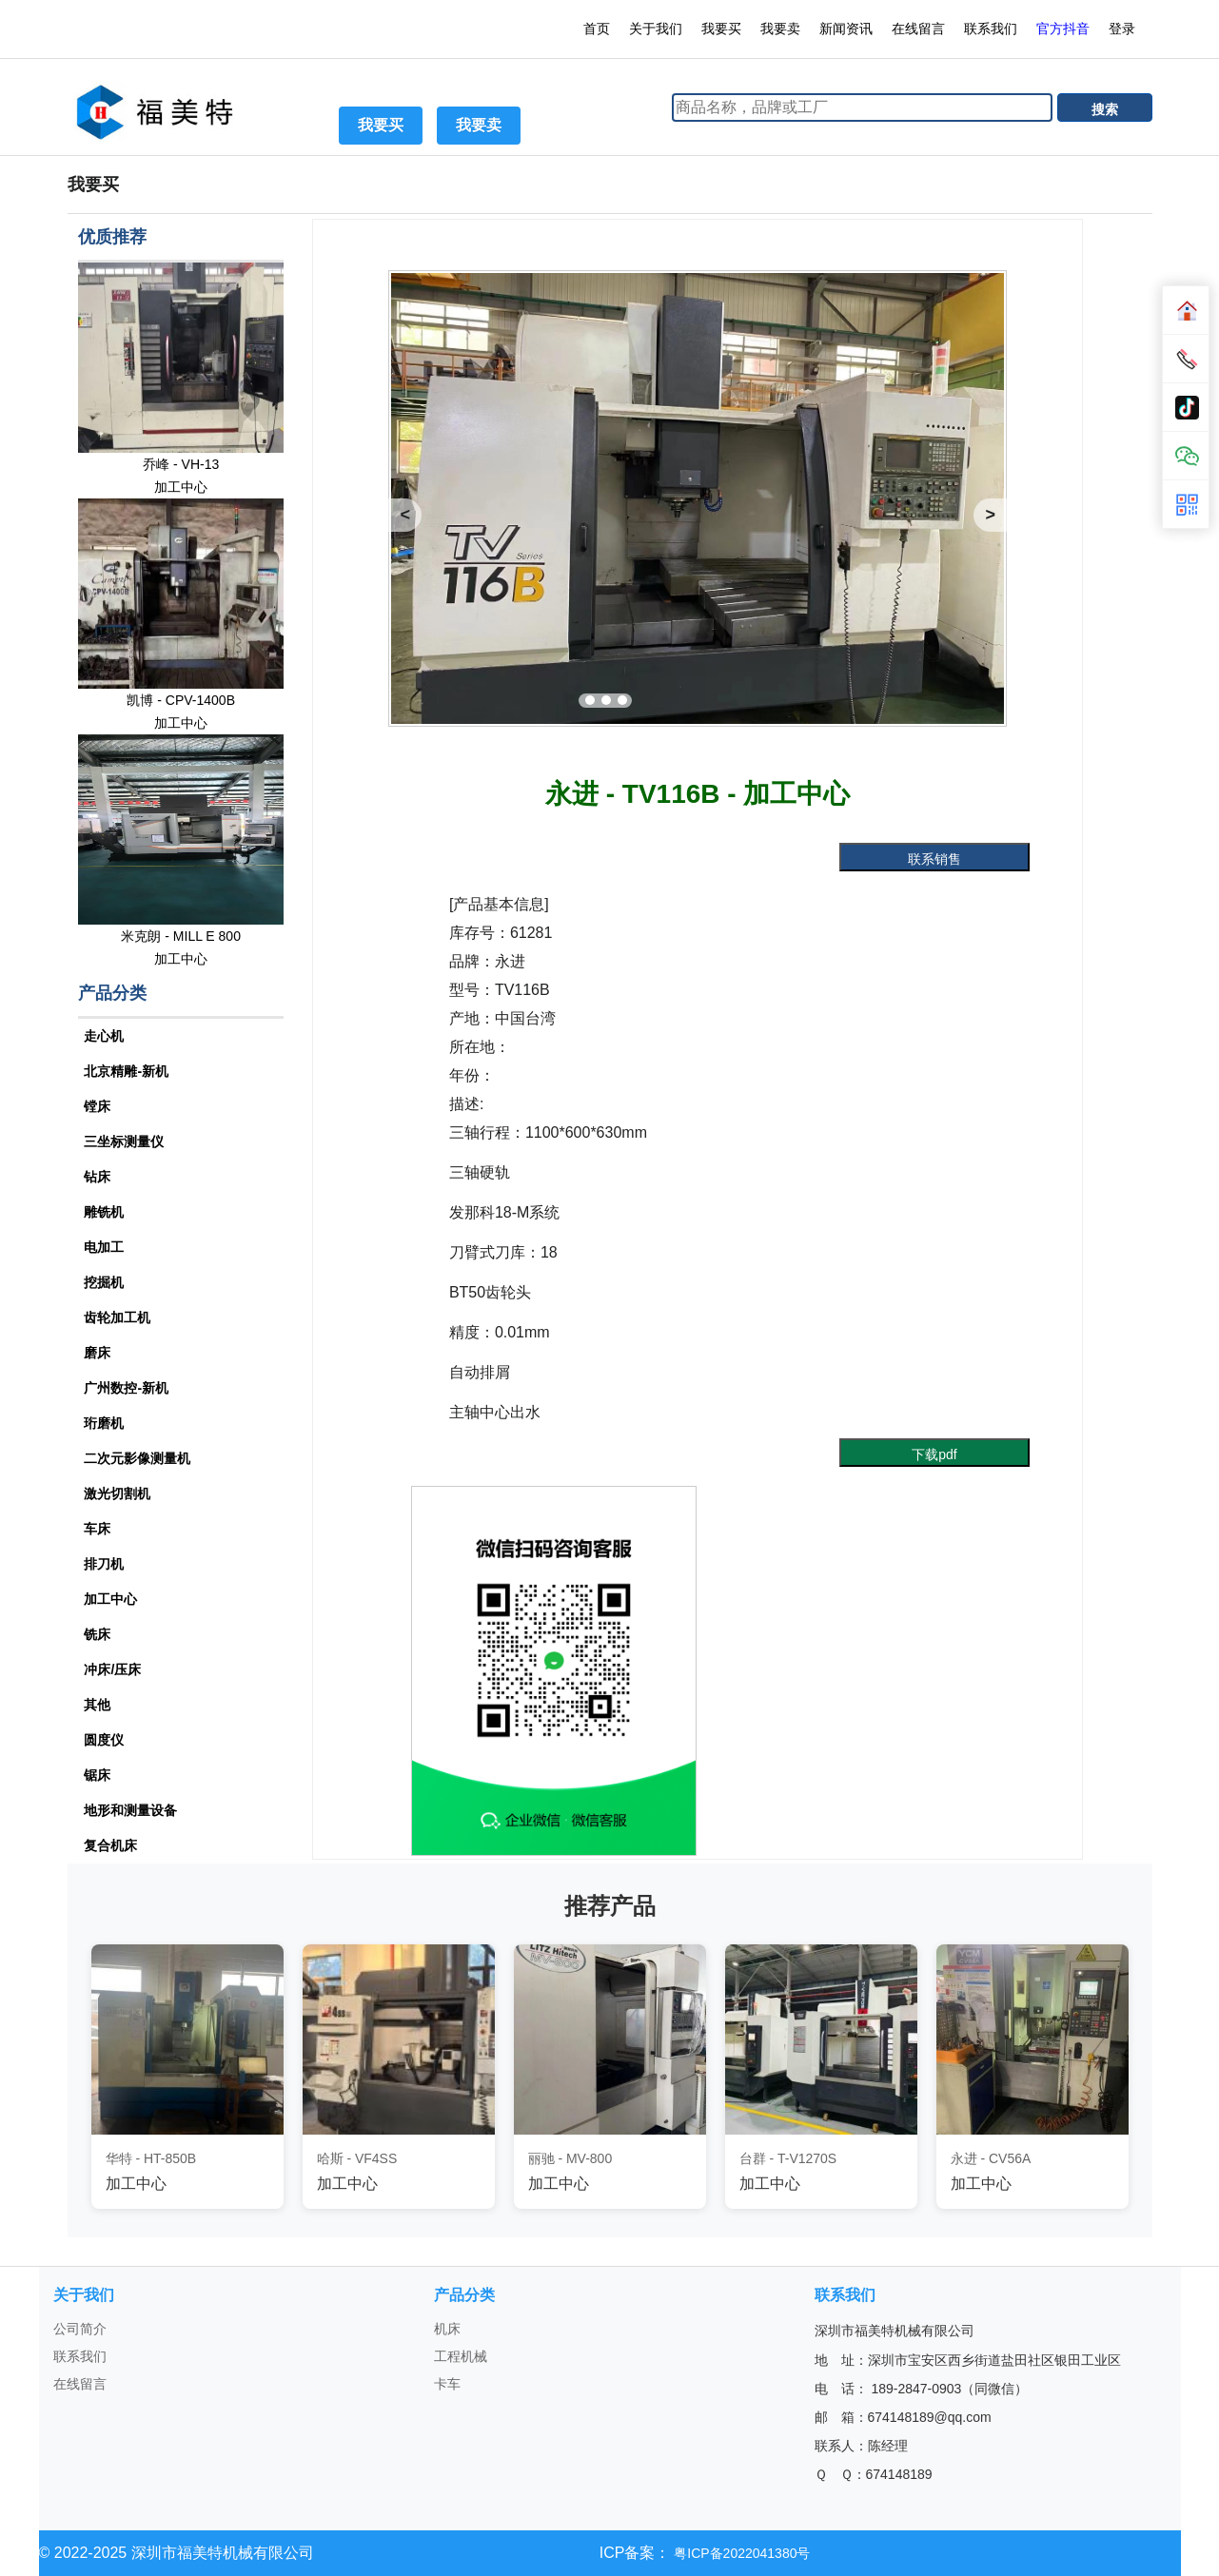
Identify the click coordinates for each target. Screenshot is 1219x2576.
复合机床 (110, 1845)
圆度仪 (104, 1739)
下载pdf (934, 1454)
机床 (447, 2328)
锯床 (97, 1775)
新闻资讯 (846, 28)
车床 (97, 1528)
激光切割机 (117, 1493)
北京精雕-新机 (126, 1071)
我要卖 (780, 28)
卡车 (447, 2383)
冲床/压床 (112, 1669)
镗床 (97, 1106)
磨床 (97, 1352)
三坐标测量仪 (124, 1141)
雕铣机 (104, 1212)
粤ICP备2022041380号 (740, 2553)
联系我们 (990, 28)
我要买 (721, 28)
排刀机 (104, 1563)
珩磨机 (104, 1423)
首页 (596, 28)
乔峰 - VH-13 (181, 464)
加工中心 (180, 487)
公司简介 (80, 2328)
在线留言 (918, 28)
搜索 (1104, 109)
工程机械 (460, 2356)
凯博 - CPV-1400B (181, 700)
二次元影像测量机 (137, 1458)
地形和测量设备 (130, 1810)
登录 (1124, 28)
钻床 (97, 1176)
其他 (97, 1704)
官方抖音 (1063, 28)
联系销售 (934, 859)
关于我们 (655, 28)
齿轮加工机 (117, 1317)
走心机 (104, 1036)
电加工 (104, 1247)
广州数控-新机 (126, 1387)
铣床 (97, 1634)
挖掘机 (104, 1282)
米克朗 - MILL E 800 (181, 936)
